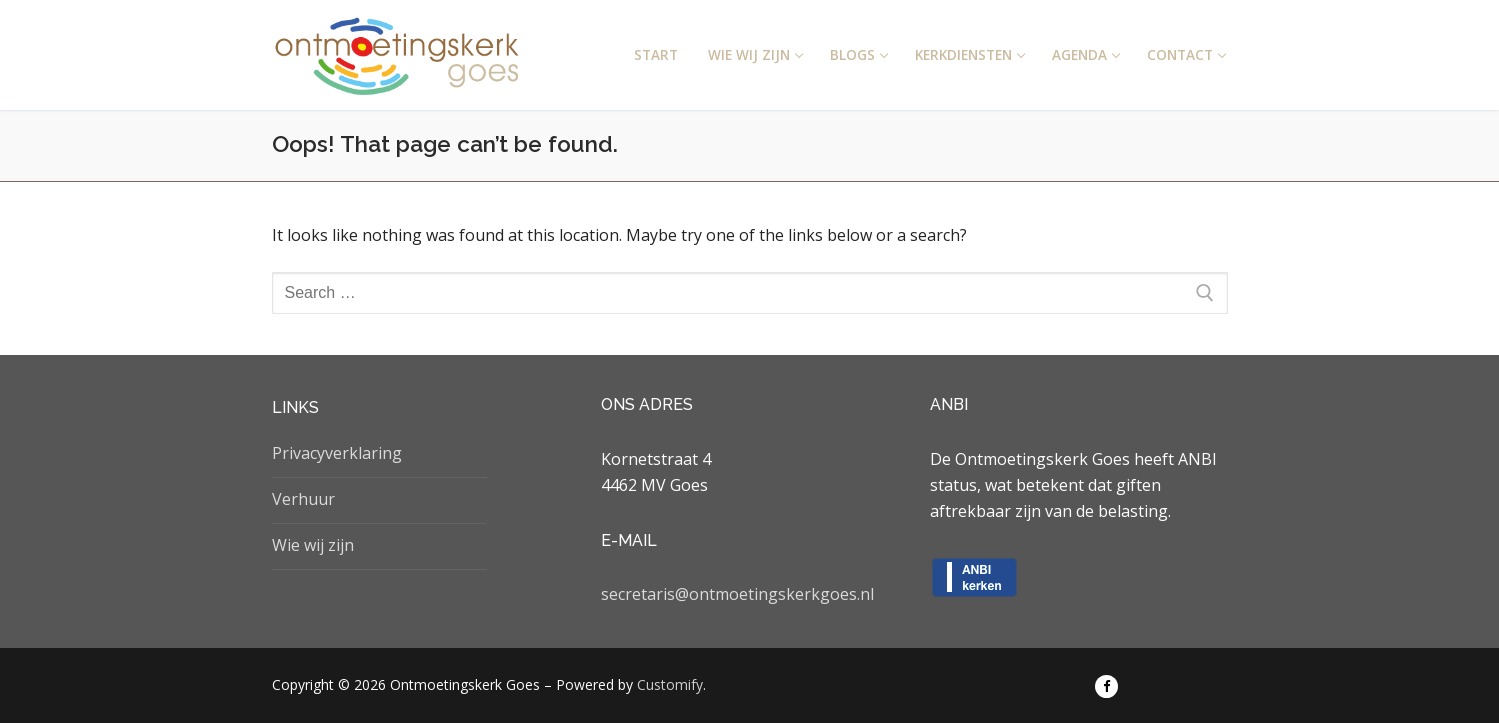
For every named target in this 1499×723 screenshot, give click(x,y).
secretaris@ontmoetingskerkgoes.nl (737, 594)
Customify (670, 684)
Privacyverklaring (337, 453)
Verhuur (303, 499)
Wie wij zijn (313, 545)
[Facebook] (1106, 686)
